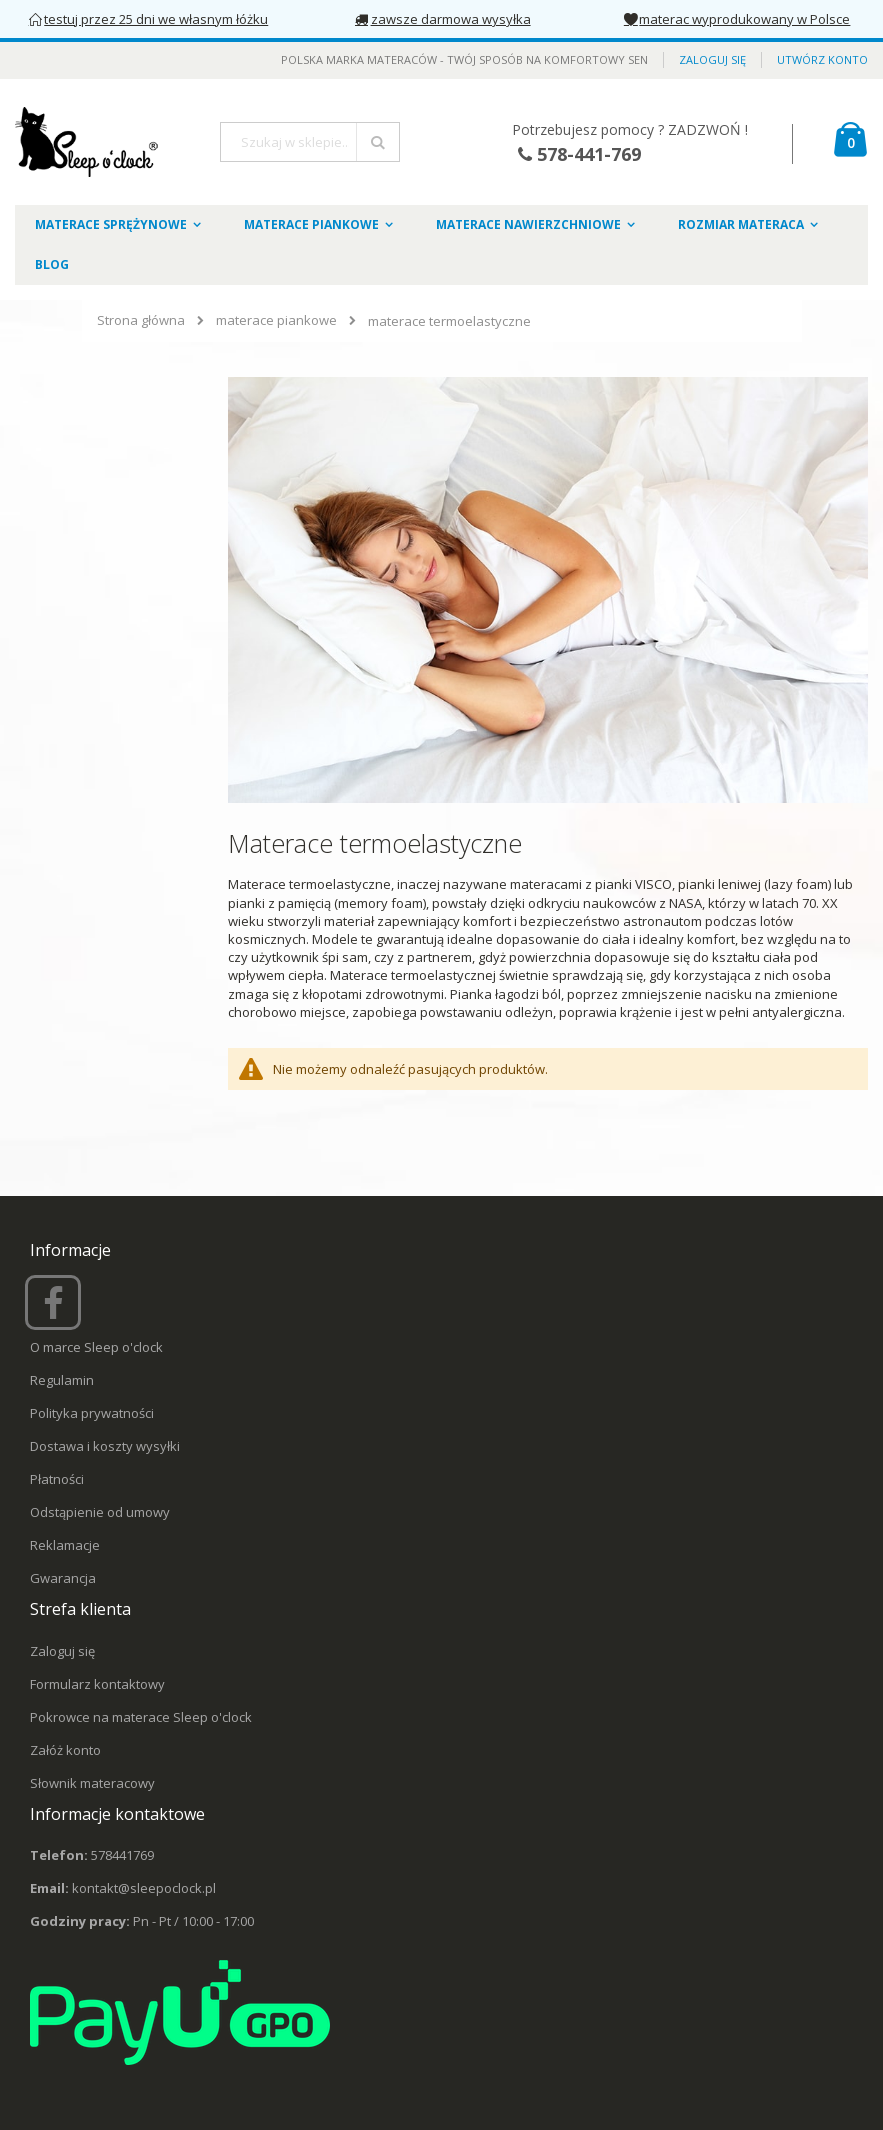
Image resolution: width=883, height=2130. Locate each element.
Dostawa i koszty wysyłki (105, 1446)
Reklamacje (65, 1545)
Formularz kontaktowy (97, 1684)
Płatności (57, 1479)
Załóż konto (65, 1750)
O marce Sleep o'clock (96, 1347)
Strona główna (141, 320)
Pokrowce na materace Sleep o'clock (141, 1717)
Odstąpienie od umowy (100, 1512)
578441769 (122, 1855)
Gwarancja (63, 1578)
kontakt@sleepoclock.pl (144, 1888)
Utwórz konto (822, 59)
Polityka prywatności (92, 1413)
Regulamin (62, 1380)
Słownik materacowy (92, 1783)
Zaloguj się (712, 59)
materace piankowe (276, 320)
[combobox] (310, 142)
